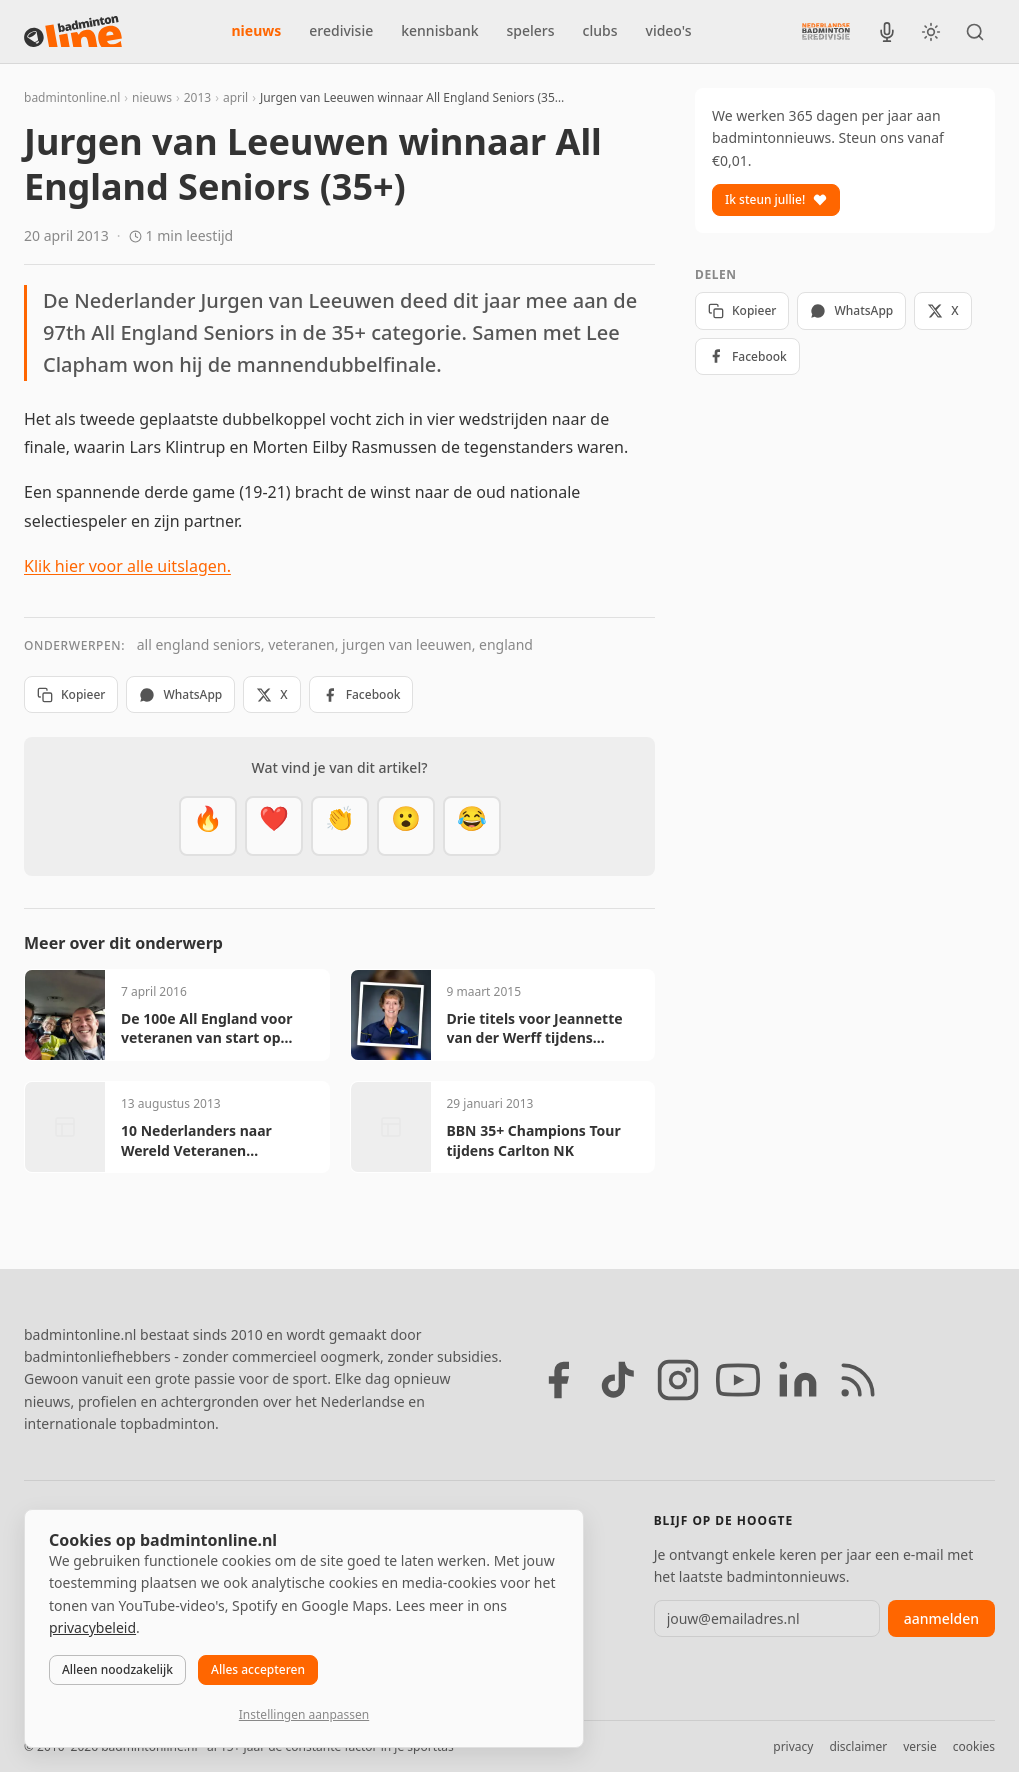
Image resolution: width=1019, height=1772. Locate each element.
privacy (793, 1746)
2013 (197, 97)
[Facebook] (558, 1380)
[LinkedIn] (798, 1380)
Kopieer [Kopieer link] (71, 694)
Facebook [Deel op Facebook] (361, 694)
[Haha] (472, 826)
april (235, 97)
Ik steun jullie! (776, 199)
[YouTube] (738, 1380)
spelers (531, 30)
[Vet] (208, 826)
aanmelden (941, 1618)
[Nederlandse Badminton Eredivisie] (826, 31)
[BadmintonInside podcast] (887, 32)
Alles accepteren (258, 1669)
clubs (600, 30)
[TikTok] (618, 1380)
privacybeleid (92, 1627)
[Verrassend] (406, 826)
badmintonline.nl (72, 97)
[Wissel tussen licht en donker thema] (931, 32)
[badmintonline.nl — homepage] (73, 32)
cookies (974, 1746)
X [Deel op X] (271, 694)
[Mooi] (274, 826)
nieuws (257, 30)
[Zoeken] (975, 32)
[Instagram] (678, 1380)
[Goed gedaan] (340, 826)
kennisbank (439, 30)
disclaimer (858, 1746)
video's (669, 30)
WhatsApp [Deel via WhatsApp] (180, 694)
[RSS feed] (858, 1380)
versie (919, 1746)
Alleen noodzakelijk (117, 1669)
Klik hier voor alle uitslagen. (127, 566)
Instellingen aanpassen (304, 1714)
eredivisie (341, 30)
